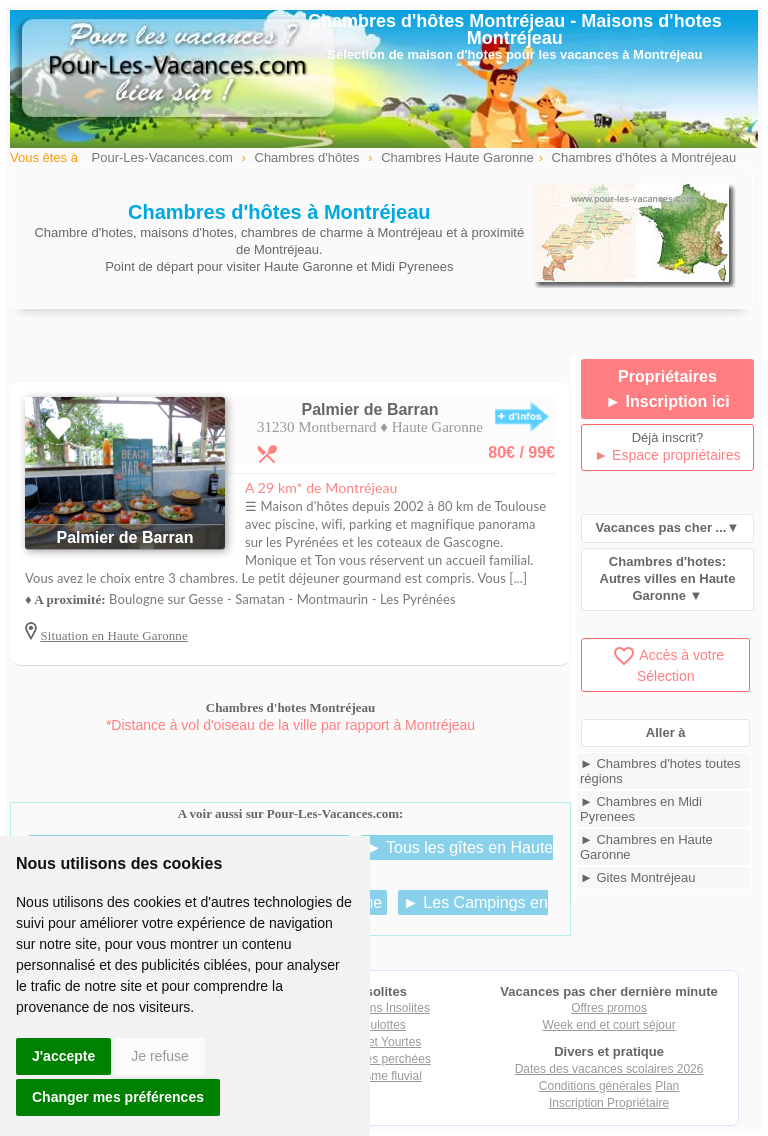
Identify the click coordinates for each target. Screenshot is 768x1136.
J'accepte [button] (63, 1056)
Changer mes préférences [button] (118, 1097)
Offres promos (609, 1008)
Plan (667, 1086)
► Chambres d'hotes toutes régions (660, 771)
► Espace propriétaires (667, 455)
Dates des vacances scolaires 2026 (609, 1069)
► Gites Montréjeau (637, 877)
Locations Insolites (380, 1008)
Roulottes (380, 1025)
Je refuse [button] (160, 1056)
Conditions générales (595, 1086)
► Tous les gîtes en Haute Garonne (405, 857)
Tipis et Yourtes (381, 1042)
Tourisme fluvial (380, 1076)
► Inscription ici (667, 401)
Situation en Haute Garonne (113, 635)
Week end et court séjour (608, 1025)
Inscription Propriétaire (609, 1103)
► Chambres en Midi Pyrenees (641, 809)
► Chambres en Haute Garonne (646, 847)
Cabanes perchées (380, 1059)
